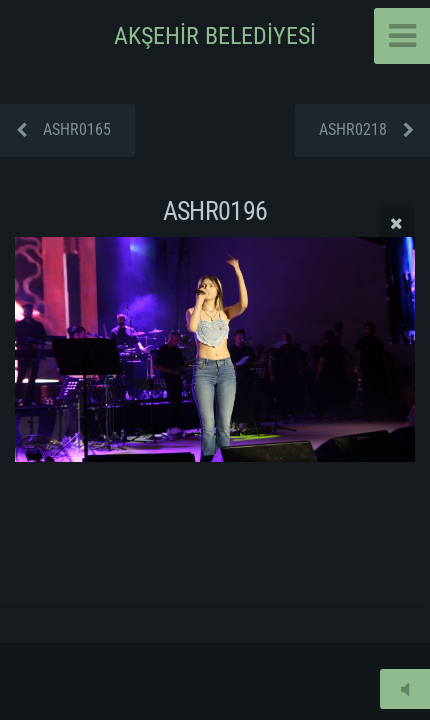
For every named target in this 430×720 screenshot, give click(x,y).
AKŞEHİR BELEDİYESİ (215, 36)
